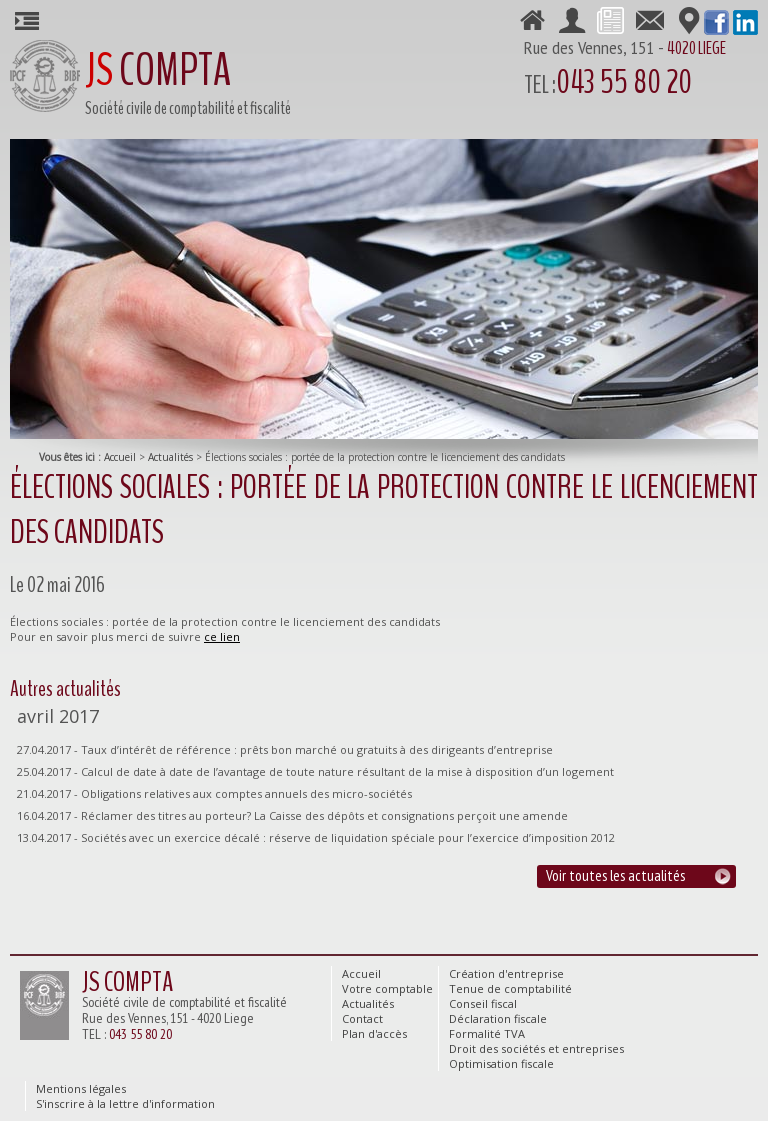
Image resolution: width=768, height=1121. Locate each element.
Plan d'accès (688, 19)
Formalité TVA (487, 1033)
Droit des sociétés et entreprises (536, 1048)
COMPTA (158, 70)
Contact (649, 19)
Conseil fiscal (483, 1003)
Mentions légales (81, 1088)
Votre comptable (571, 19)
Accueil (120, 457)
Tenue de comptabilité (510, 988)
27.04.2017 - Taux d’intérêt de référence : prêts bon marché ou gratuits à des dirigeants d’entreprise (285, 749)
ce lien (222, 636)
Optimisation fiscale (501, 1063)
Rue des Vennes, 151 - (641, 70)
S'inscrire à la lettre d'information (125, 1103)
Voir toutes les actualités (615, 875)
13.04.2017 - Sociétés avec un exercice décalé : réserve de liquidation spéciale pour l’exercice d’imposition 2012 (316, 837)
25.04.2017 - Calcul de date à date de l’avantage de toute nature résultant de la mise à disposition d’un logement (315, 771)
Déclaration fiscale (498, 1018)
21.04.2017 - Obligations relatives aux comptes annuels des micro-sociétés (214, 793)
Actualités (170, 457)
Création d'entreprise (506, 973)
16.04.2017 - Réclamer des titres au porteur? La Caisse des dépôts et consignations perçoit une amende (292, 815)
